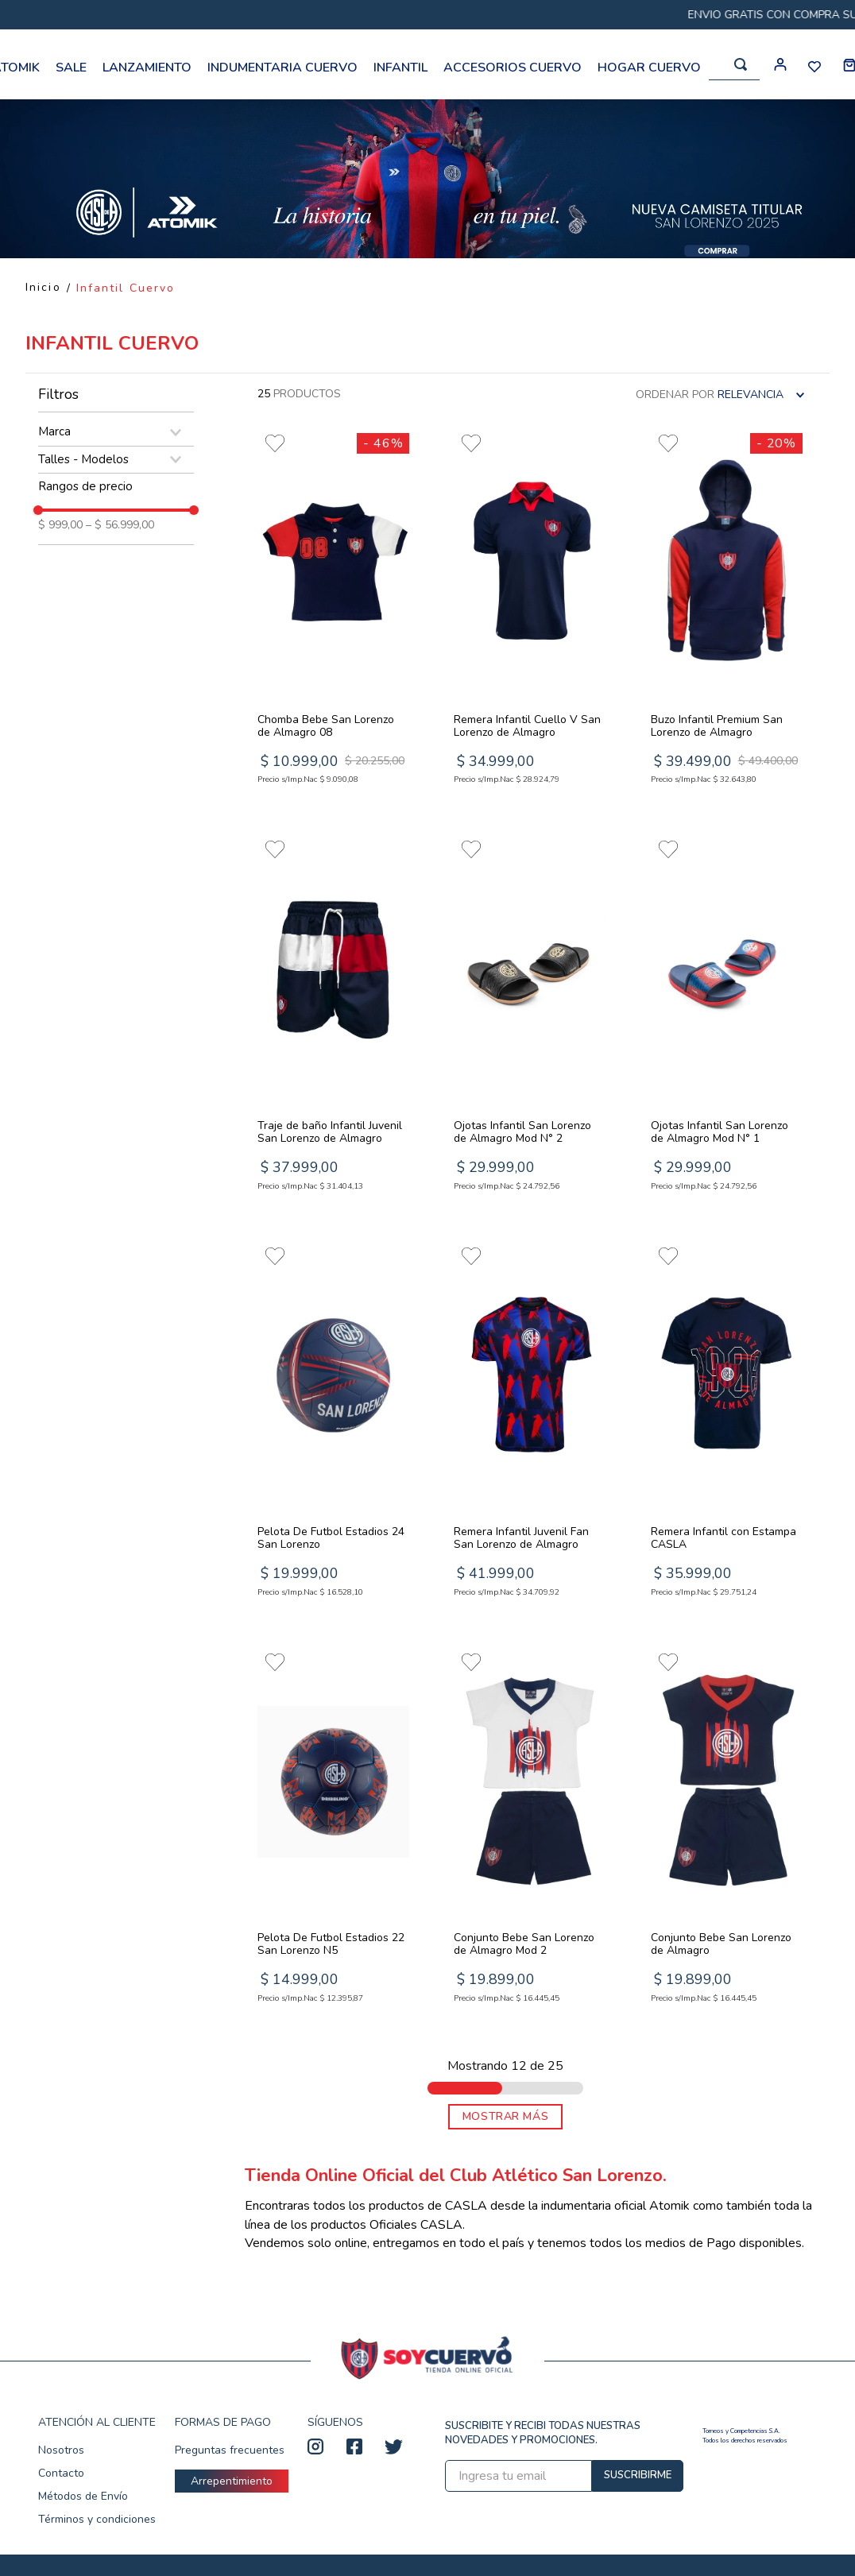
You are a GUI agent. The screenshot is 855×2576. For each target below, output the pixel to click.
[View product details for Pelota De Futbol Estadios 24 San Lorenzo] (333, 1423)
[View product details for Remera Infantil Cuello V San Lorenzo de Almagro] (529, 611)
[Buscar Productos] (741, 64)
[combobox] (734, 64)
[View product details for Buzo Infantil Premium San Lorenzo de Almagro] (727, 611)
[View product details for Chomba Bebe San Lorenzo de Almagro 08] (333, 611)
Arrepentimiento (232, 2481)
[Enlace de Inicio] (43, 288)
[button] (116, 432)
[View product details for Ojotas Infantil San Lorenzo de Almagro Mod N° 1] (727, 1017)
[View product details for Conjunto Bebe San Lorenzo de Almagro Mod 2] (529, 1829)
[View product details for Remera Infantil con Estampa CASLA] (727, 1423)
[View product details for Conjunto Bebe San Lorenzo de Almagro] (727, 1829)
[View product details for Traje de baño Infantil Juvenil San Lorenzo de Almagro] (333, 1017)
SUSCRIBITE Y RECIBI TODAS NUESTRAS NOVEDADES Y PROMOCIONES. (542, 2433)
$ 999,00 (60, 525)
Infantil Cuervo (126, 288)
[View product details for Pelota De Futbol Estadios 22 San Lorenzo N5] (333, 1829)
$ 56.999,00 (120, 525)
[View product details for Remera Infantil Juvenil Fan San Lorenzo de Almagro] (529, 1423)
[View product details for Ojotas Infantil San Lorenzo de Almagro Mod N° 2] (529, 1017)
